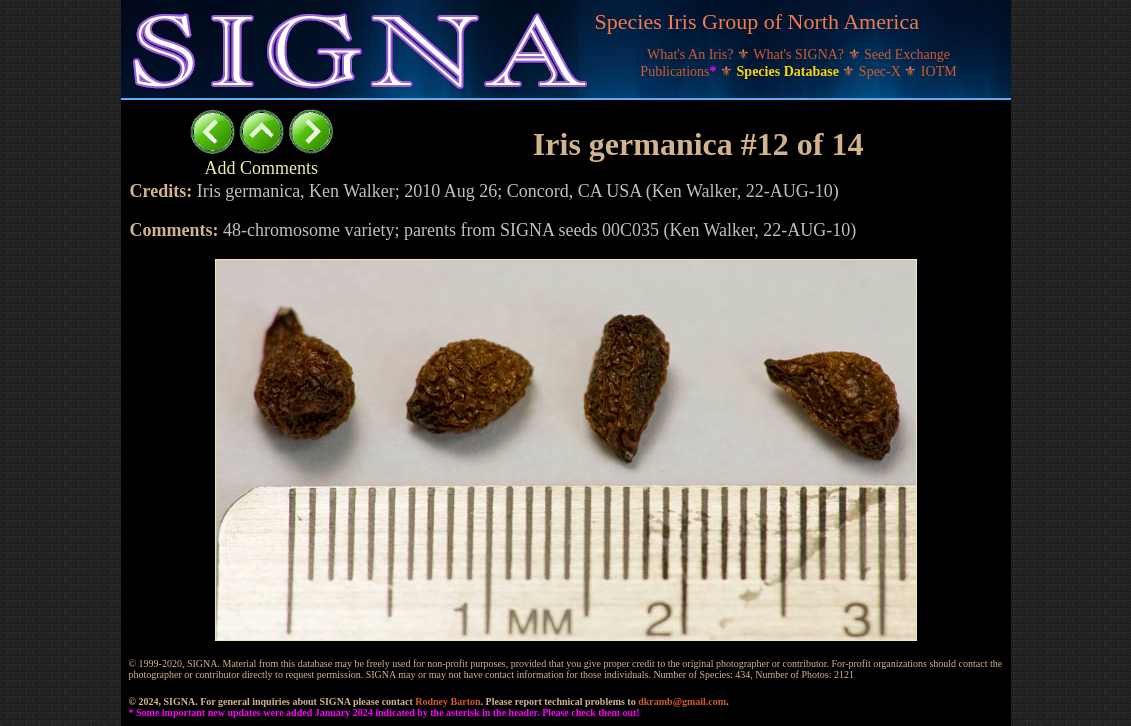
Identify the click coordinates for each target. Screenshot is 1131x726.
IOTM (939, 71)
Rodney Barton (447, 701)
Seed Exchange (907, 54)
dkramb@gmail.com (682, 701)
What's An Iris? (692, 54)
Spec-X (882, 71)
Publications (680, 71)
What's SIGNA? (800, 54)
